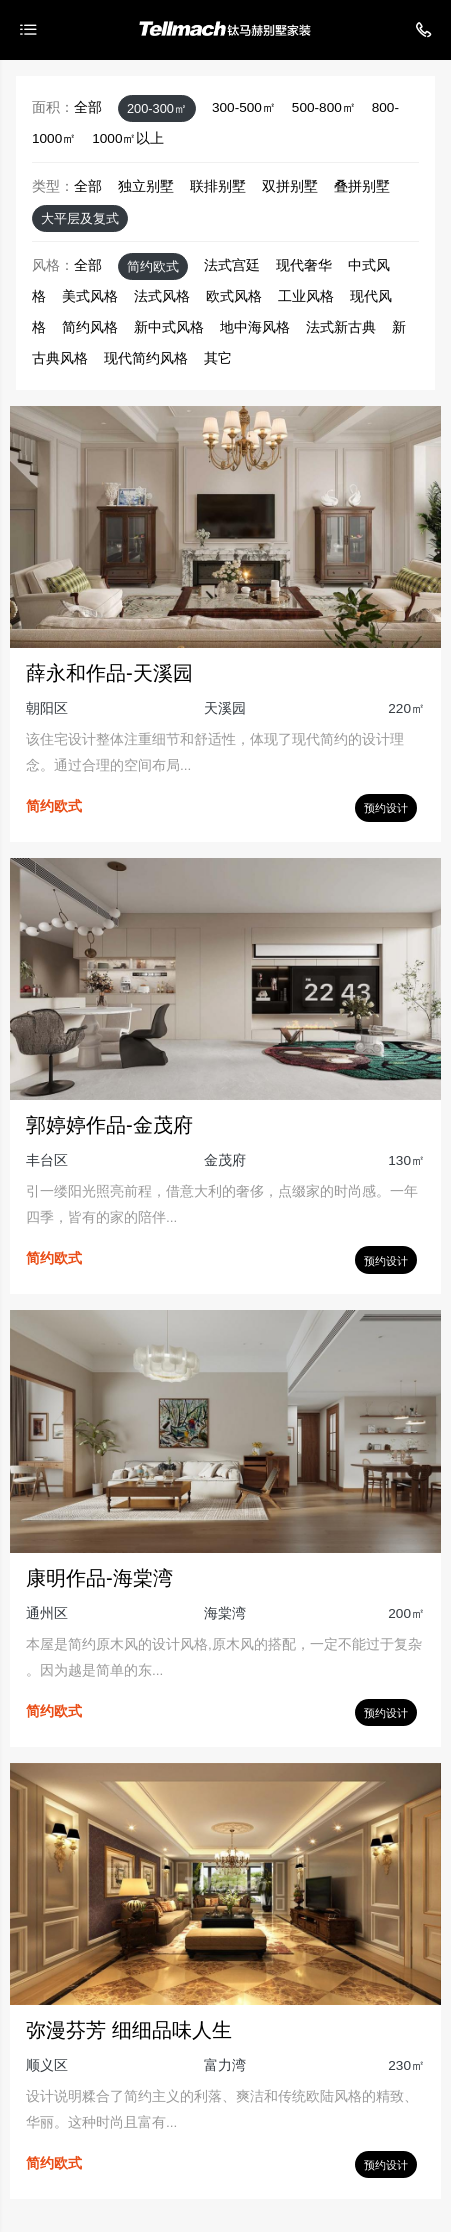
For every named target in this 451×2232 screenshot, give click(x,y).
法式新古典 (341, 327)
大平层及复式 (80, 218)
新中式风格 (169, 327)
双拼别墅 (290, 186)
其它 (218, 358)
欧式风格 (234, 296)
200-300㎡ (157, 108)
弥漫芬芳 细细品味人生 (129, 2030)
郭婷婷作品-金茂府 (109, 1125)
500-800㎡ (324, 107)
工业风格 (306, 296)
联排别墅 (218, 186)
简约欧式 (153, 266)
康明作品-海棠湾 (99, 1578)
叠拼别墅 (362, 186)
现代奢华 (304, 265)
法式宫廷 (232, 265)
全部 (88, 107)
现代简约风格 (146, 358)
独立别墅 (146, 186)
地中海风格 (255, 327)
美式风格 (90, 296)
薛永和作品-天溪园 (109, 673)
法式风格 (162, 296)
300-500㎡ (244, 107)
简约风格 (90, 327)
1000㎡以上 (128, 138)
